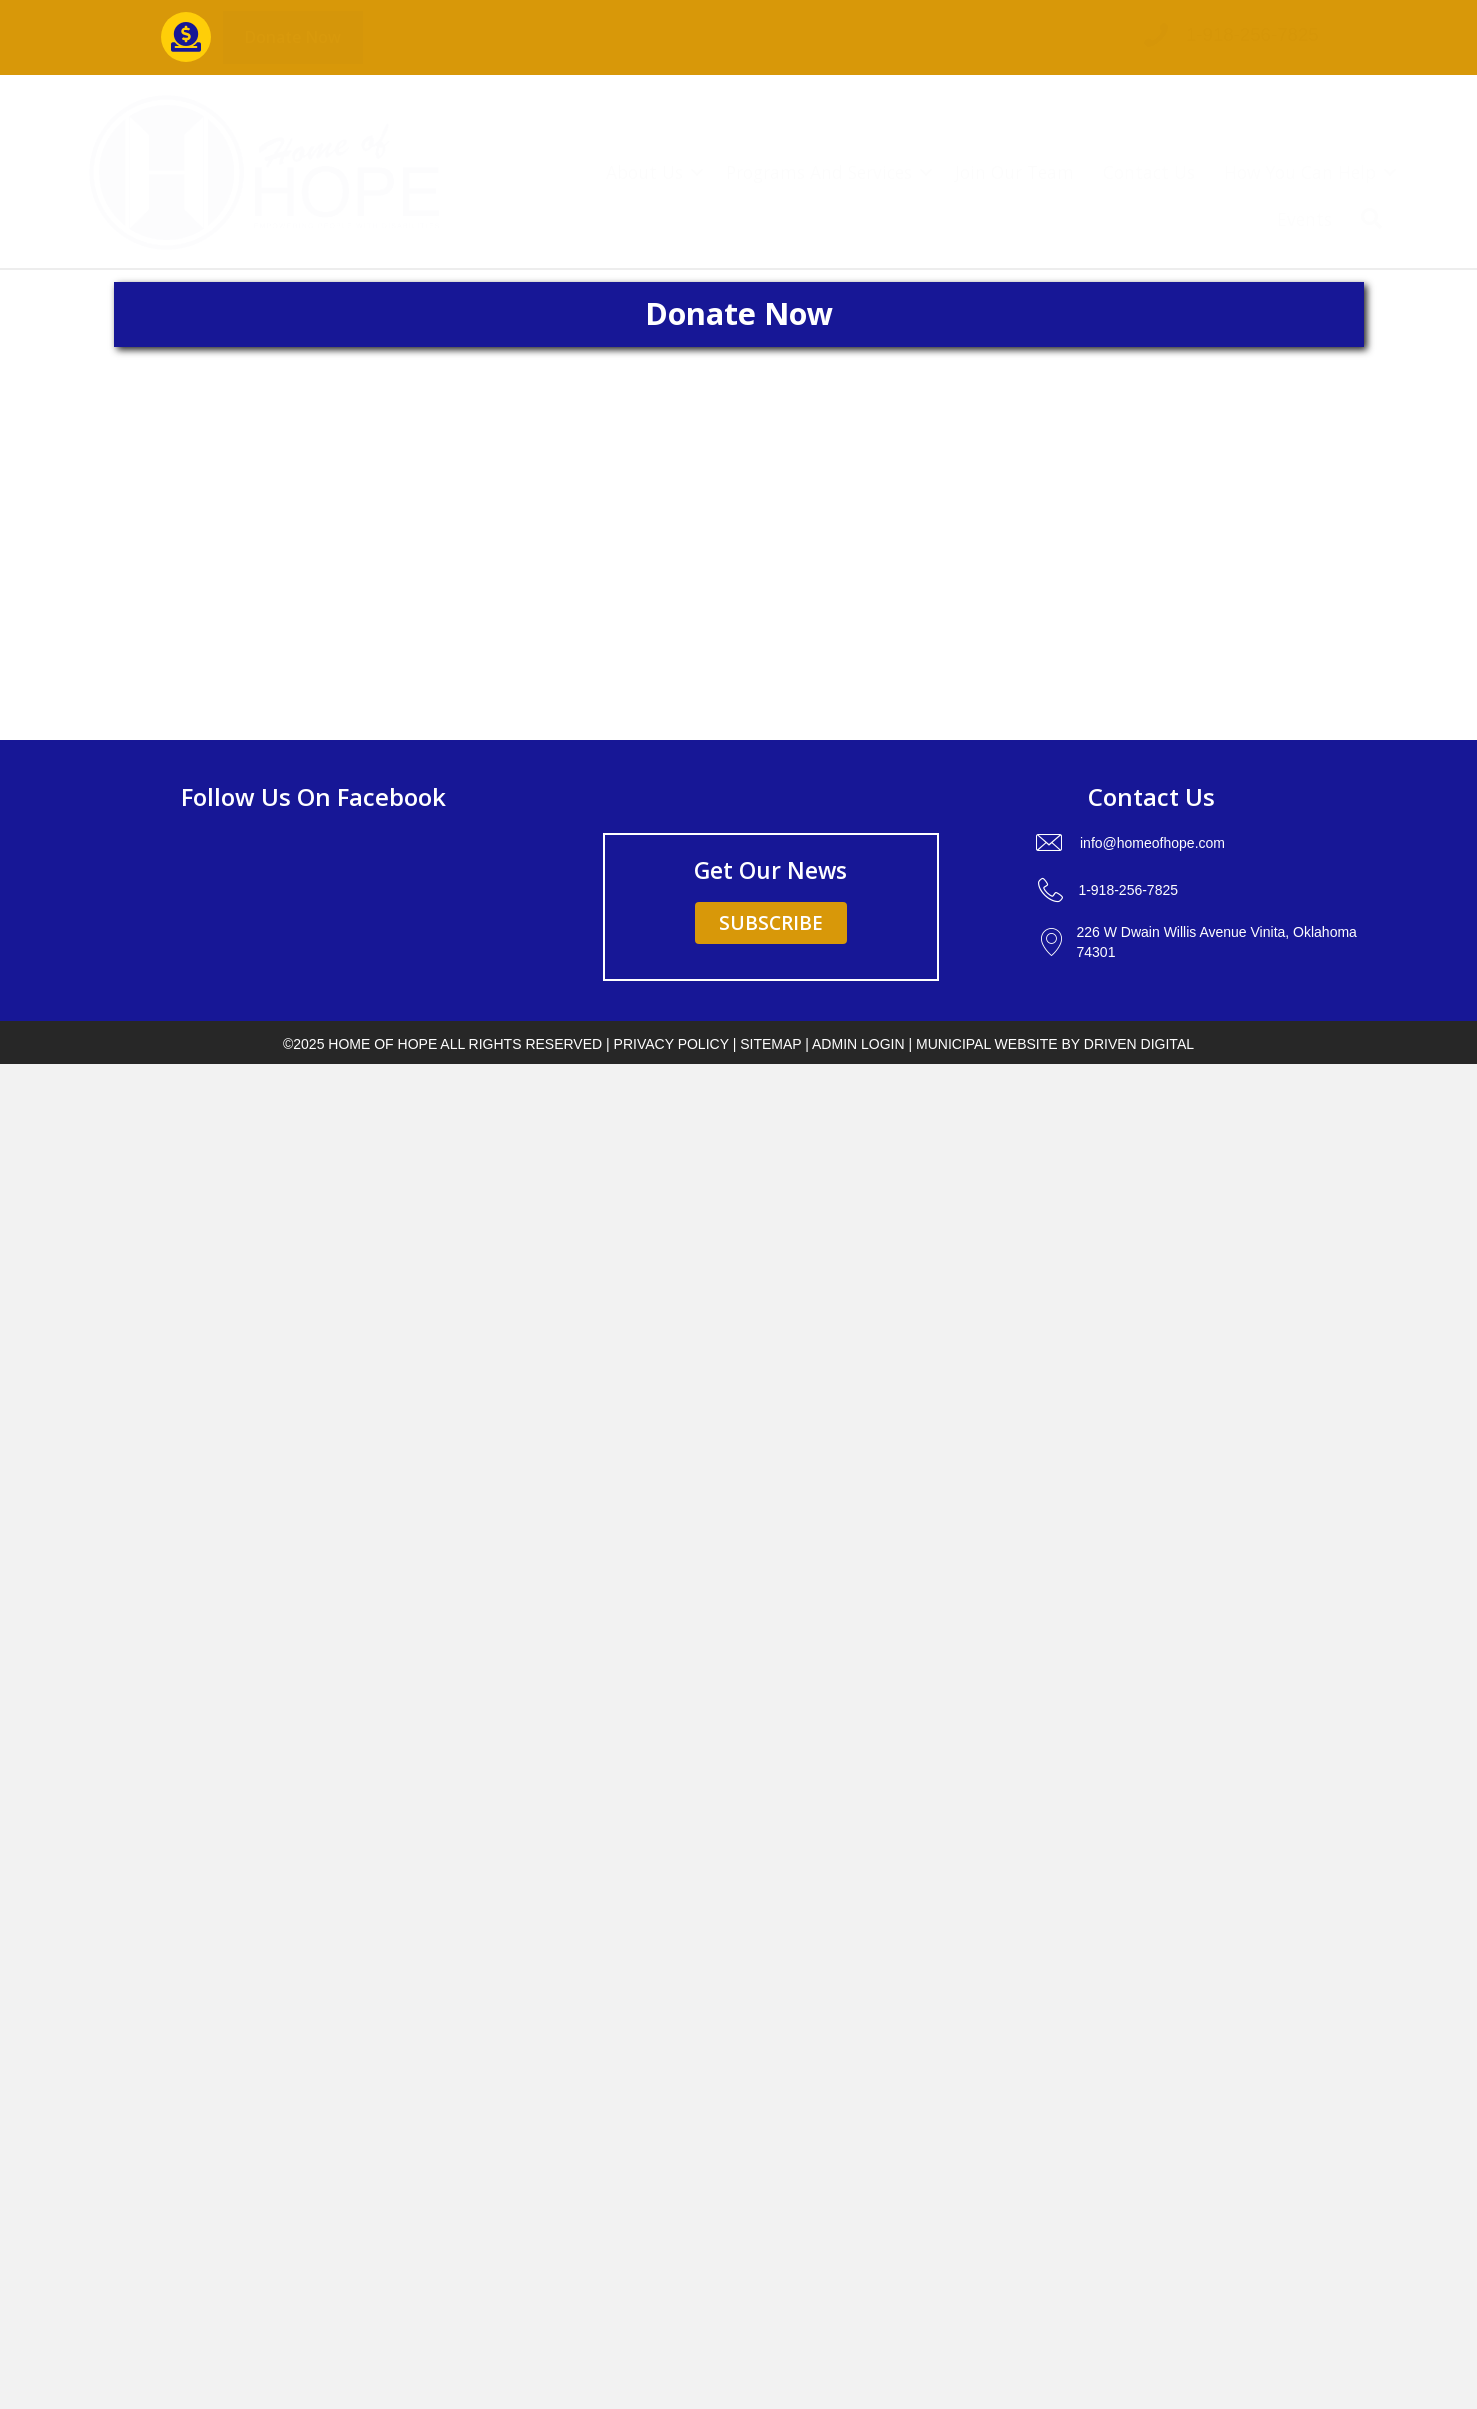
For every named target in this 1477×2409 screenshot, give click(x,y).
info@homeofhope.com (1152, 843)
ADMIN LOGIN (858, 1044)
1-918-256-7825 (1252, 34)
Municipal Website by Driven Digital (1055, 1044)
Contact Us (1149, 172)
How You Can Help (1300, 172)
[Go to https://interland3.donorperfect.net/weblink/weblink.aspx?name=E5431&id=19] (186, 37)
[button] (293, 37)
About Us (644, 172)
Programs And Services (819, 172)
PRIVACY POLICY (671, 1044)
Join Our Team (1014, 172)
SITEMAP (770, 1044)
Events (1304, 219)
